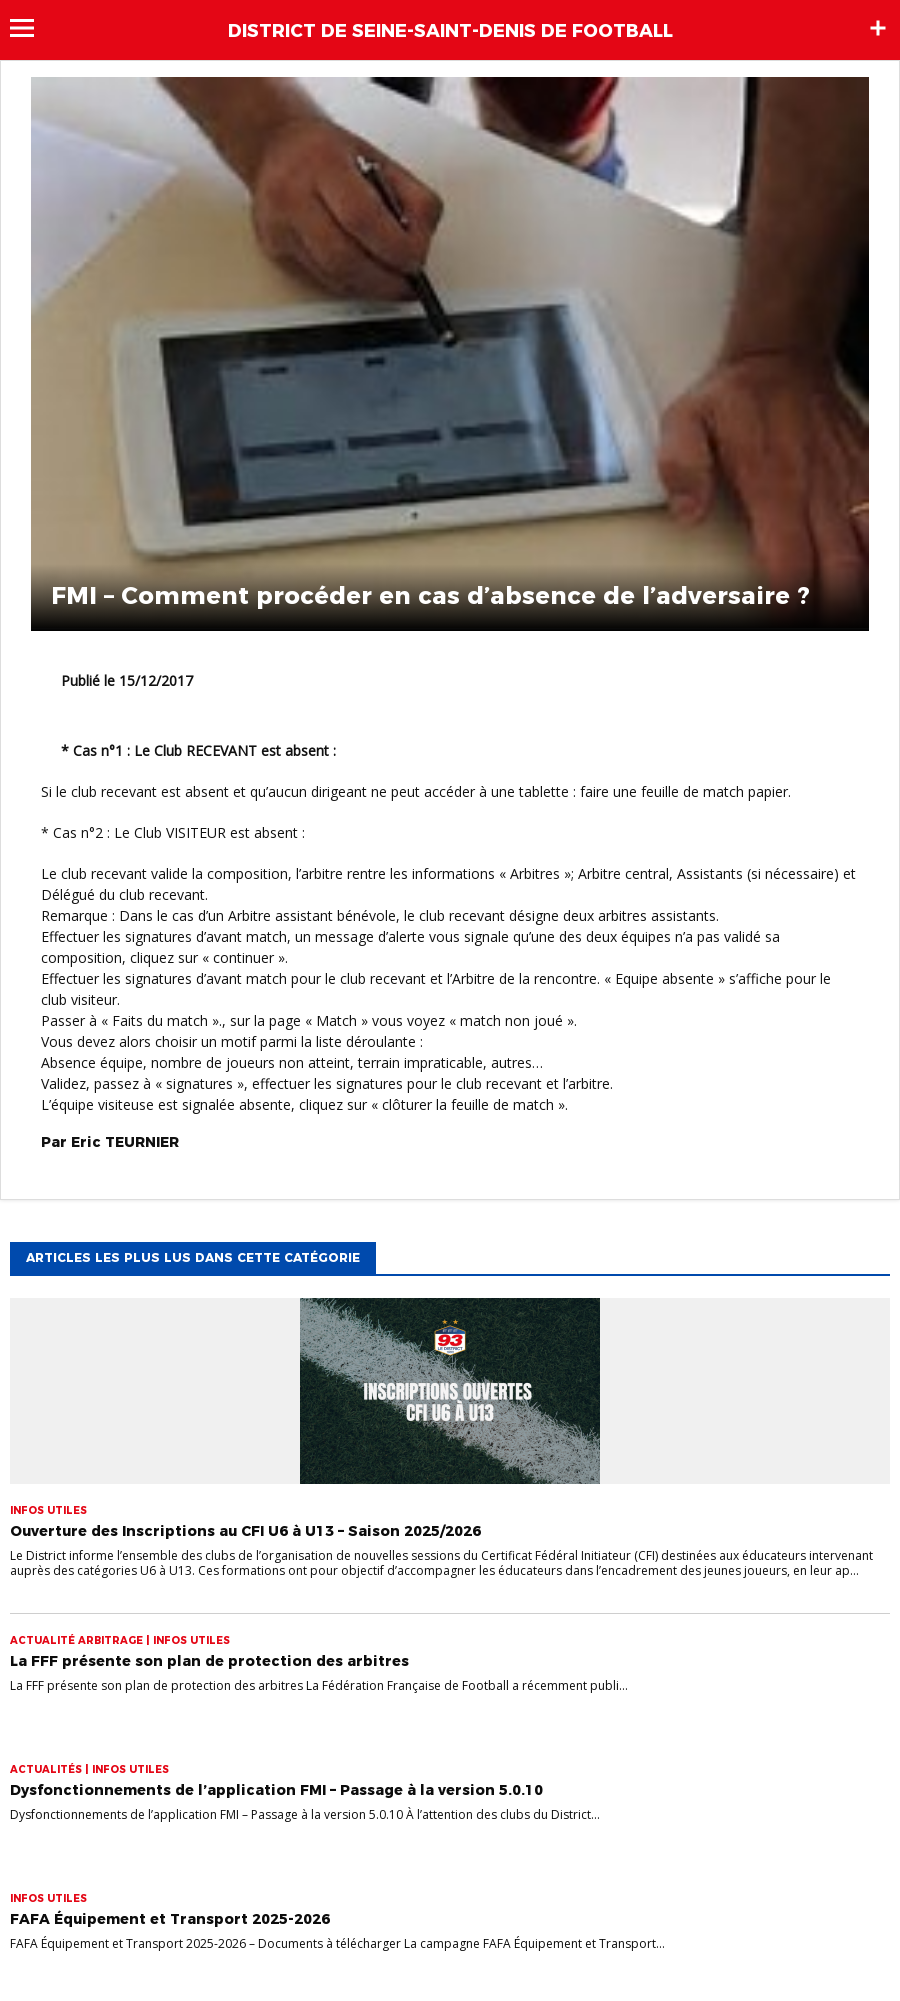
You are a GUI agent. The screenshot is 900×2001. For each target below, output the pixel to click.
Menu (31, 28)
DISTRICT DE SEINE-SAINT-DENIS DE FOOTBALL (450, 31)
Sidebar (878, 28)
